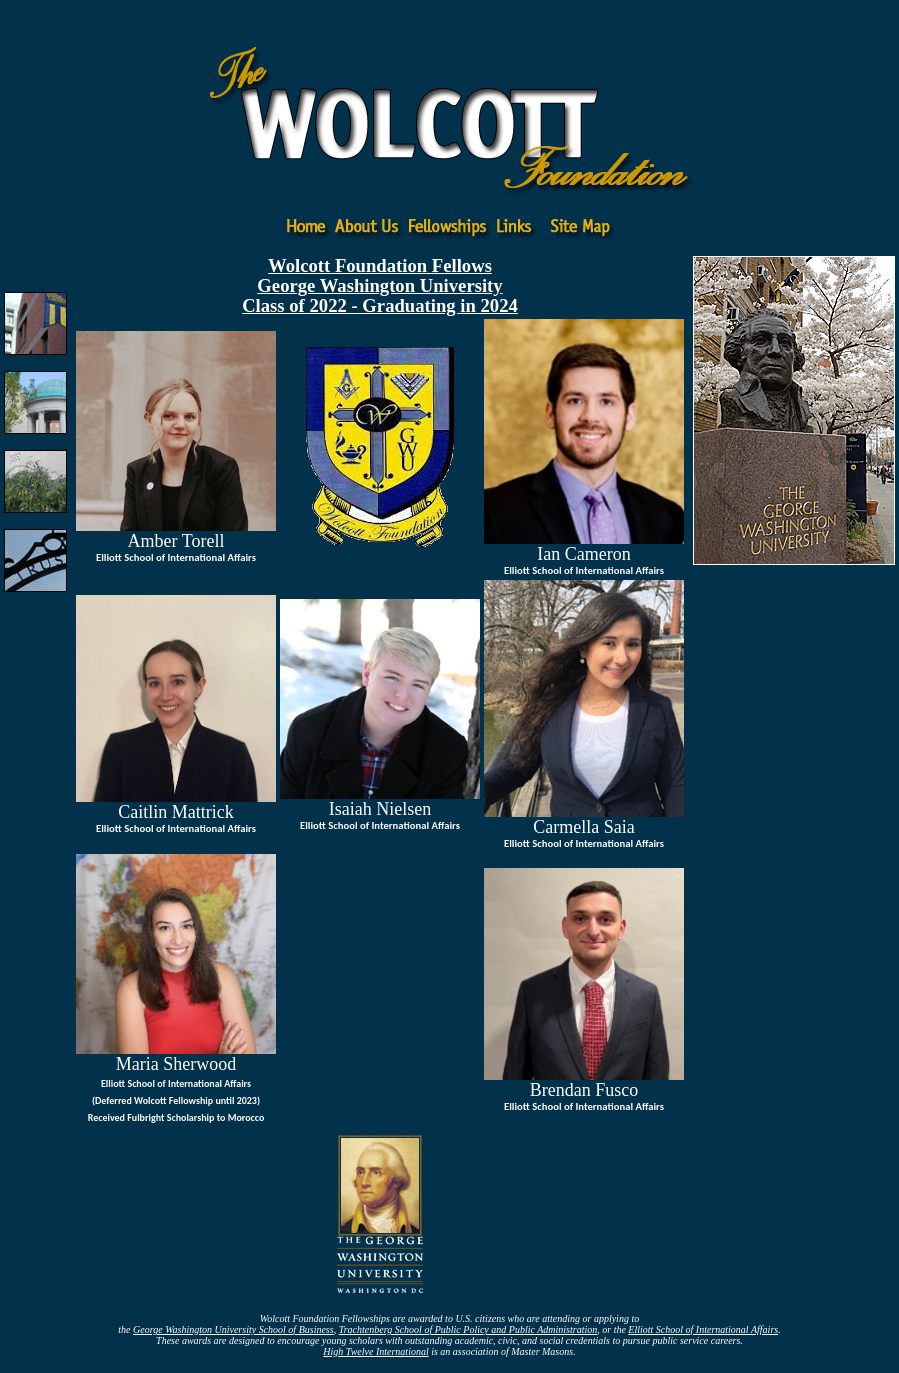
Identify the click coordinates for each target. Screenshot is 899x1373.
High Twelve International (375, 1351)
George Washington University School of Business (233, 1329)
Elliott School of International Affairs (703, 1329)
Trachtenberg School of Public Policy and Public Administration (468, 1329)
